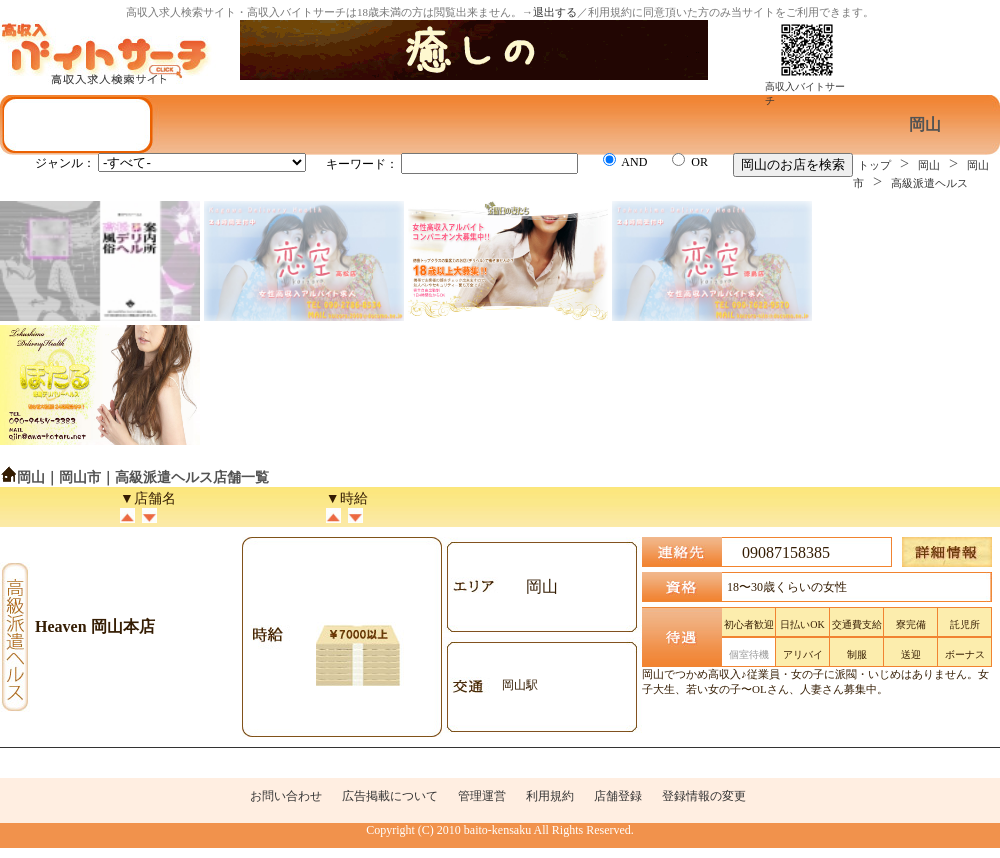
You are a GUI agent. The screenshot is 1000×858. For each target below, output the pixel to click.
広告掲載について (390, 796)
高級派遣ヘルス (929, 183)
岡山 (929, 165)
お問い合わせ (286, 796)
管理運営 (482, 796)
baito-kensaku (497, 830)
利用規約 (550, 796)
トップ (874, 165)
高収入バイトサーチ (805, 88)
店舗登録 (618, 796)
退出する (555, 12)
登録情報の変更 (704, 796)
